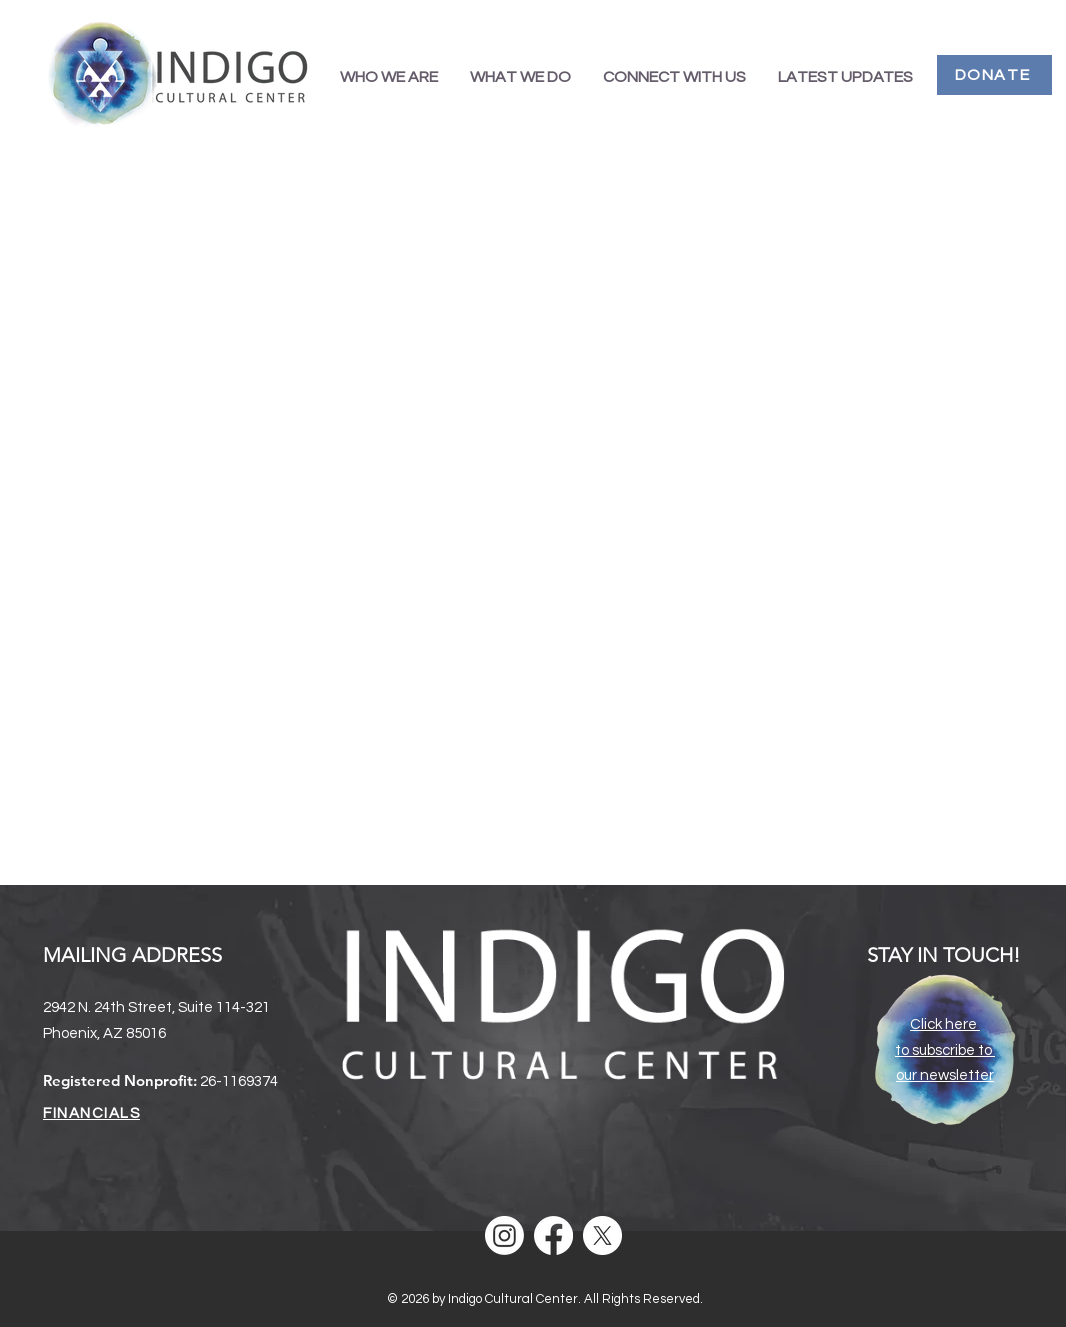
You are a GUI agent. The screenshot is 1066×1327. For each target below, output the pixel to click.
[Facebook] (553, 1235)
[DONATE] (994, 75)
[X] (602, 1235)
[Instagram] (504, 1235)
